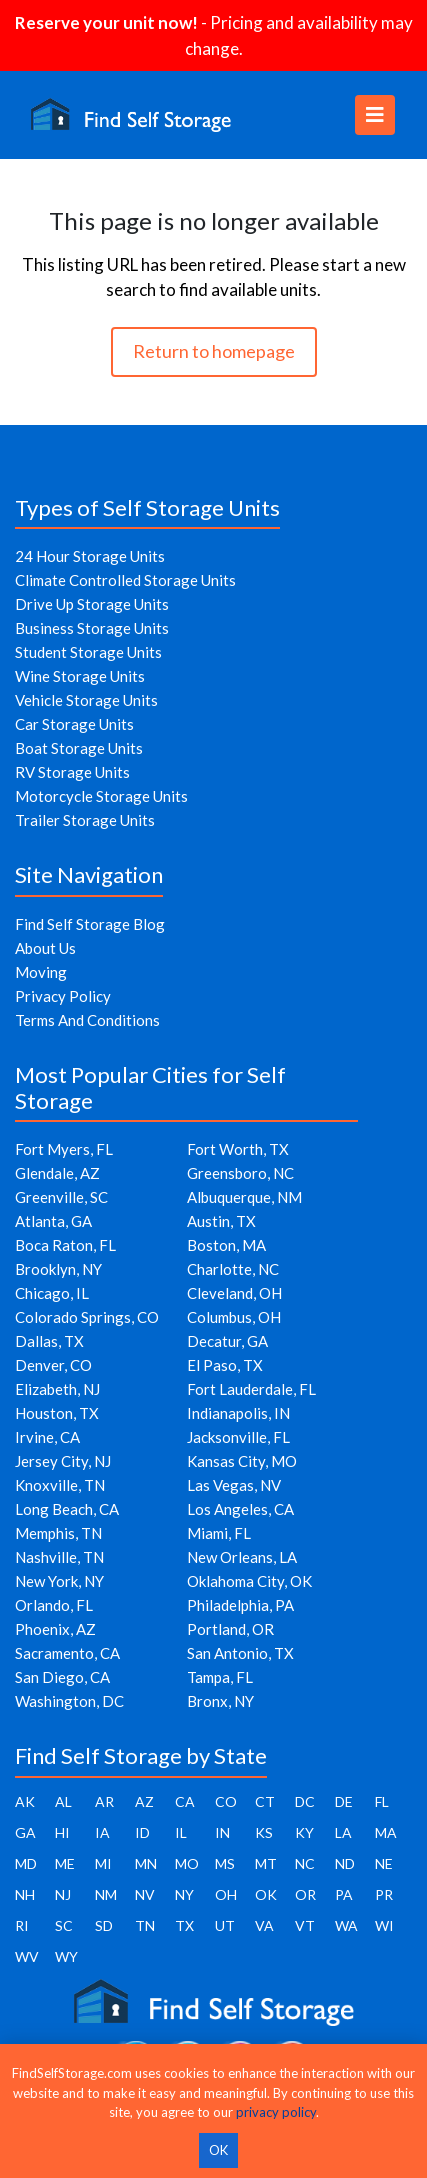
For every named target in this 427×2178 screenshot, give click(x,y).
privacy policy (276, 2112)
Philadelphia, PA (240, 1605)
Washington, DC (69, 1701)
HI (62, 1832)
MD (26, 1863)
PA (344, 1894)
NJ (63, 1894)
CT (265, 1801)
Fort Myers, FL (64, 1149)
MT (266, 1863)
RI (22, 1925)
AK (25, 1801)
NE (384, 1863)
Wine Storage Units (80, 676)
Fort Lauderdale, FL (251, 1389)
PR (384, 1894)
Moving (41, 972)
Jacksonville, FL (238, 1437)
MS (225, 1863)
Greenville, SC (61, 1197)
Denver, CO (53, 1365)
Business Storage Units (92, 628)
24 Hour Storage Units (90, 556)
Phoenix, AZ (55, 1629)
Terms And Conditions (87, 1020)
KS (264, 1832)
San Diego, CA (62, 1677)
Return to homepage (214, 351)
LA (343, 1832)
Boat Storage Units (79, 748)
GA (25, 1832)
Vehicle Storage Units (86, 700)
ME (65, 1863)
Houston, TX (57, 1413)
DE (344, 1801)
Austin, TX (221, 1221)
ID (142, 1832)
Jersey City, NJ (63, 1461)
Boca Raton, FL (65, 1245)
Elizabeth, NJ (57, 1389)
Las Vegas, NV (234, 1485)
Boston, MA (226, 1245)
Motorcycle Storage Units (101, 796)
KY (304, 1832)
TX (184, 1925)
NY (184, 1894)
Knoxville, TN (60, 1485)
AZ (144, 1801)
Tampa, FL (220, 1677)
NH (25, 1894)
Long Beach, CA (67, 1509)
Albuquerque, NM (244, 1197)
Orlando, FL (54, 1605)
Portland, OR (230, 1629)
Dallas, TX (49, 1341)
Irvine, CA (47, 1437)
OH (226, 1894)
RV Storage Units (72, 772)
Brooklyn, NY (58, 1269)
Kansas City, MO (242, 1461)
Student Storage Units (88, 652)
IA (102, 1832)
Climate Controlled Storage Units (125, 580)
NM (106, 1894)
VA (264, 1925)
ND (345, 1863)
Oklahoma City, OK (249, 1581)
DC (305, 1801)
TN (145, 1925)
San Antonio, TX (240, 1653)
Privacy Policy (63, 996)
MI (103, 1863)
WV (27, 1956)
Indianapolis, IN (238, 1413)
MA (386, 1832)
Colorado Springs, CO (87, 1317)
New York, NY (59, 1581)
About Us (45, 948)
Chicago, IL (52, 1293)
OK (266, 1894)
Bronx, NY (220, 1701)
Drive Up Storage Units (92, 604)
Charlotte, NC (233, 1269)
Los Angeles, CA (240, 1509)
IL (181, 1832)
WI (384, 1925)
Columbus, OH (234, 1317)
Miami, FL (219, 1533)
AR (104, 1801)
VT (305, 1925)
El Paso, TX (225, 1365)
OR (305, 1894)
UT (225, 1925)
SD (104, 1925)
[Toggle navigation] (375, 115)
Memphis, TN (58, 1533)
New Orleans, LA (242, 1557)
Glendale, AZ (57, 1173)
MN (146, 1863)
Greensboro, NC (240, 1173)
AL (63, 1801)
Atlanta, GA (53, 1221)
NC (305, 1863)
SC (64, 1925)
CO (226, 1801)
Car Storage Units (74, 724)
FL (382, 1801)
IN (222, 1832)
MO (187, 1863)
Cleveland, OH (234, 1293)
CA (185, 1801)
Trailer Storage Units (85, 820)
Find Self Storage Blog (90, 924)
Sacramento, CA (67, 1653)
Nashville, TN (59, 1557)
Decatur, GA (227, 1341)
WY (66, 1956)
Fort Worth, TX (238, 1149)
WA (346, 1925)
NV (145, 1894)
